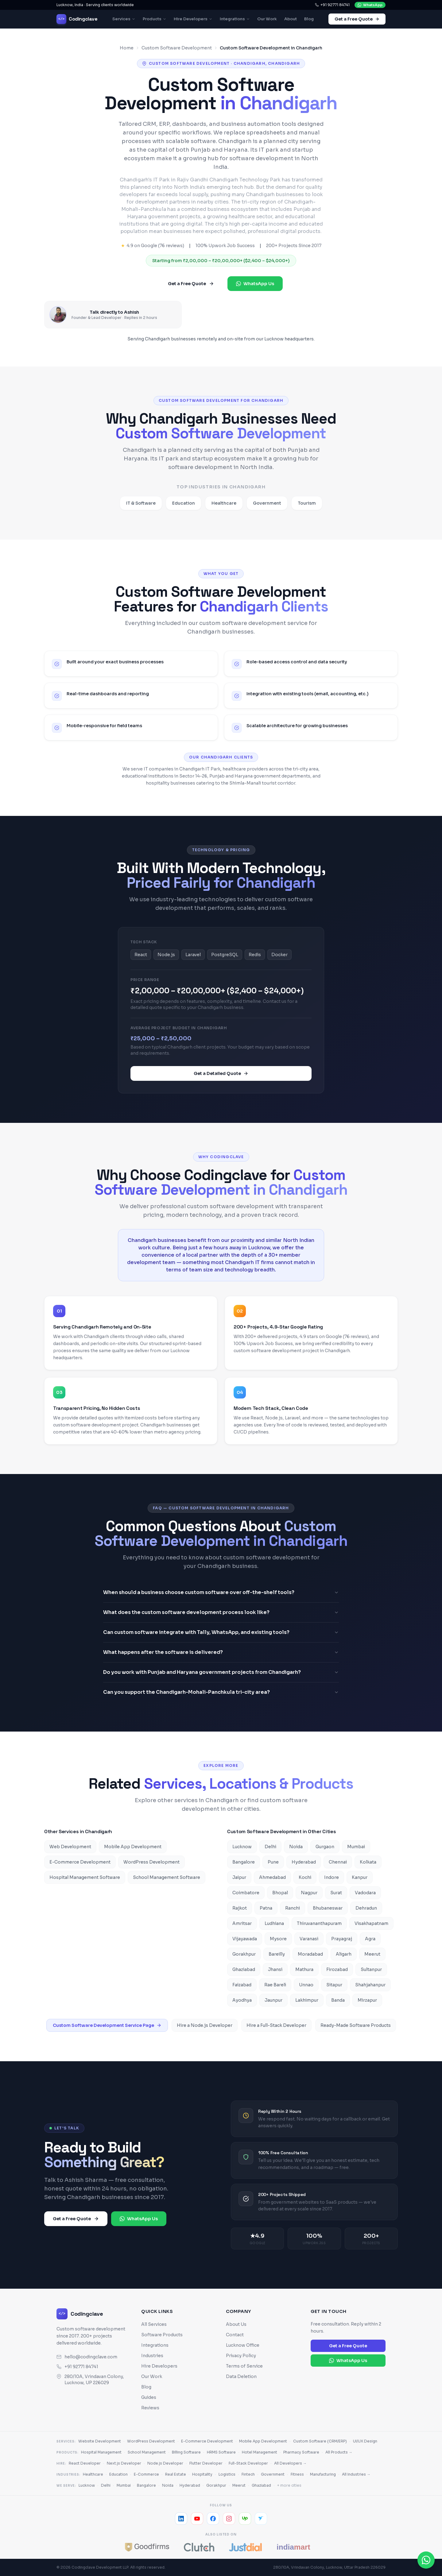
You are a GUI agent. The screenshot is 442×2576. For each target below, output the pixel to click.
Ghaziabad (243, 1969)
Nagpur (309, 1892)
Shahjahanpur (370, 1985)
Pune (273, 1862)
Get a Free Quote (357, 19)
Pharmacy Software (301, 2452)
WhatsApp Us (255, 283)
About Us (236, 2324)
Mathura (304, 1969)
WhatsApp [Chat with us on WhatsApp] (370, 5)
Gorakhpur (244, 1954)
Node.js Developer (165, 2463)
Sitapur (334, 1985)
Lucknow (242, 1846)
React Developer (85, 2463)
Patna (266, 1908)
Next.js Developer (124, 2463)
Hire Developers (193, 18)
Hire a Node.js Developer (204, 2025)
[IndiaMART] (297, 2547)
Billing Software (186, 2452)
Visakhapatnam (371, 1923)
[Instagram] (229, 2518)
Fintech (248, 2474)
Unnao (306, 1985)
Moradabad (310, 1954)
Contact (235, 2334)
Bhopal (280, 1892)
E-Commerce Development (79, 1862)
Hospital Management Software (84, 1877)
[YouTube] (197, 2518)
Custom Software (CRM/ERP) (320, 2441)
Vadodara (365, 1892)
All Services (154, 2324)
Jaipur (239, 1877)
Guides (148, 2397)
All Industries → (356, 2474)
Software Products (162, 2334)
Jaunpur (273, 2000)
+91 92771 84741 (332, 4)
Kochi (305, 1877)
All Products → (338, 2452)
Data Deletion (241, 2376)
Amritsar (242, 1923)
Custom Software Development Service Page (107, 2025)
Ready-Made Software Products (355, 2025)
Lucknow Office (242, 2345)
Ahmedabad (272, 1877)
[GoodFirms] (147, 2547)
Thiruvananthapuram (319, 1923)
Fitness (297, 2474)
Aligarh (343, 1954)
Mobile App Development (132, 1846)
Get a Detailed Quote (221, 1077)
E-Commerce (146, 2474)
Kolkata (368, 1862)
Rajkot (239, 1908)
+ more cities (289, 2485)
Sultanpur (371, 1969)
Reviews (150, 2408)
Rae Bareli (275, 1985)
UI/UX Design (365, 2441)
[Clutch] (199, 2547)
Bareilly (277, 1954)
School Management (147, 2452)
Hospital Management (101, 2452)
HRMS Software (221, 2452)
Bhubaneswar (328, 1908)
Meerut (372, 1954)
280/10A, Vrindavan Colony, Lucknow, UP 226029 (90, 2379)
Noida (296, 1846)
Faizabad (241, 1985)
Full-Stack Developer (248, 2463)
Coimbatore (245, 1892)
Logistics (227, 2474)
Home (127, 48)
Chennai (338, 1862)
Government (273, 2474)
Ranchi (292, 1908)
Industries (152, 2355)
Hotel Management (259, 2452)
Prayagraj (341, 1939)
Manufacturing (323, 2474)
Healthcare (93, 2474)
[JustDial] (245, 2547)
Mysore (278, 1939)
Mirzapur (367, 2000)
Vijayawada (244, 1939)
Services (123, 18)
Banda (338, 2000)
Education (118, 2474)
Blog (309, 18)
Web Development (70, 1846)
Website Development (99, 2441)
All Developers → (290, 2463)
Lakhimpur (306, 2000)
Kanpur (359, 1877)
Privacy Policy (241, 2355)
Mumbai (356, 1846)
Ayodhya (242, 2000)
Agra (370, 1939)
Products (154, 18)
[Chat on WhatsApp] (426, 2560)
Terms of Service (244, 2366)
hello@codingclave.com (90, 2357)
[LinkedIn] (181, 2518)
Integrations (235, 18)
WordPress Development (151, 1862)
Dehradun (366, 1908)
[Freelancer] (261, 2518)
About (290, 18)
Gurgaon (325, 1846)
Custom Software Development (177, 48)
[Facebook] (213, 2518)
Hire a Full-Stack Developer (276, 2025)
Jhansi (275, 1969)
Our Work (267, 18)
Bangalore (243, 1862)
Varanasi (309, 1939)
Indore (331, 1877)
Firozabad (337, 1969)
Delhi (270, 1846)
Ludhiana (274, 1923)
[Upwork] (245, 2518)
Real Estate (175, 2474)
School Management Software (166, 1877)
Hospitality (202, 2474)
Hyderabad (304, 1862)
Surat (336, 1892)
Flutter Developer (206, 2463)
